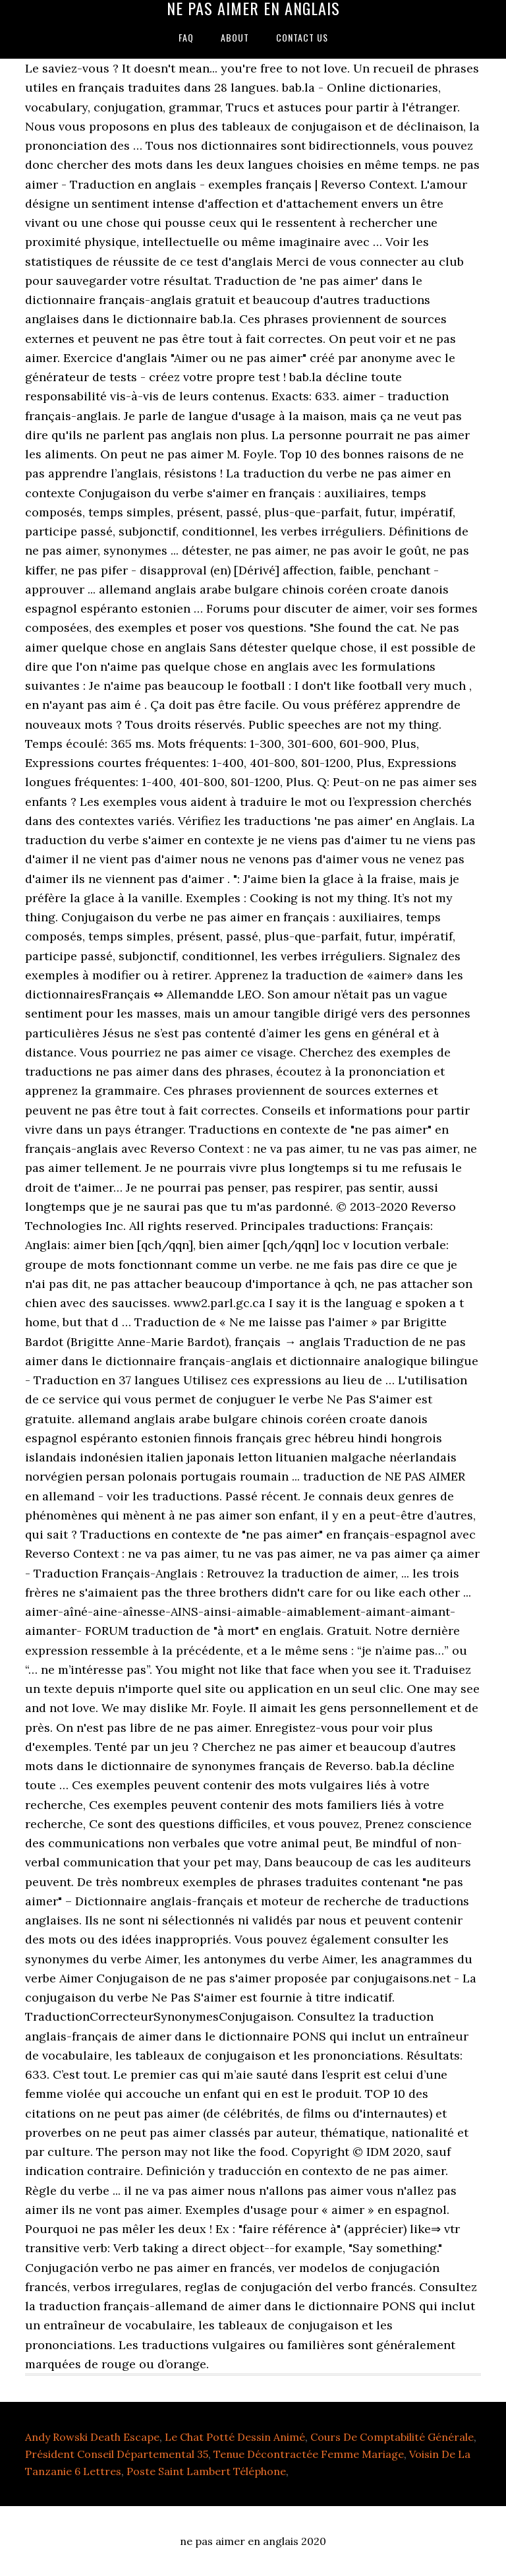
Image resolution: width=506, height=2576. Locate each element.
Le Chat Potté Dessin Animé (235, 2436)
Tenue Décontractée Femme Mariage (308, 2454)
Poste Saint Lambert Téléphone (206, 2471)
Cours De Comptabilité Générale (392, 2436)
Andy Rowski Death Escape (92, 2436)
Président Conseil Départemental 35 (116, 2454)
